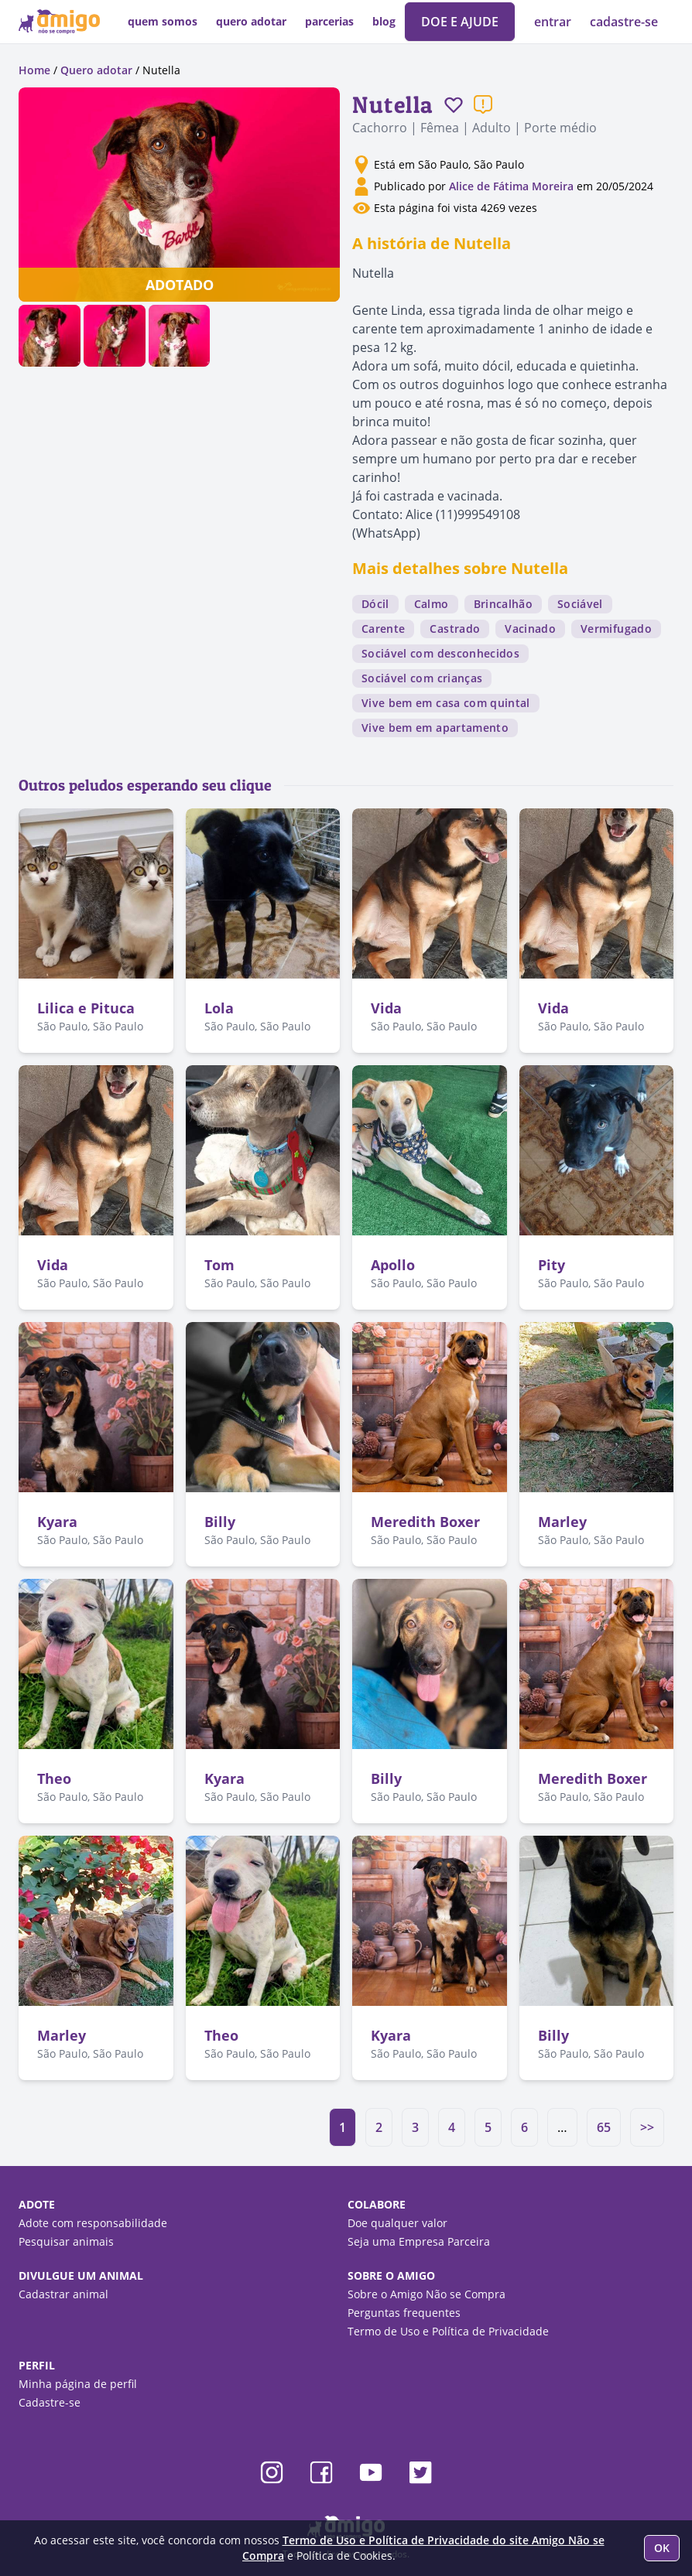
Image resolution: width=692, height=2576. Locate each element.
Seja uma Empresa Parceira (419, 2241)
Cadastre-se (50, 2402)
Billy (219, 1521)
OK (662, 2547)
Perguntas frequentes (404, 2312)
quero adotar (251, 21)
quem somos (162, 21)
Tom (219, 1265)
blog (384, 21)
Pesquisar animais (66, 2241)
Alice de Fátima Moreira (511, 186)
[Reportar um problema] (483, 104)
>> (647, 2127)
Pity (551, 1265)
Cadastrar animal (63, 2294)
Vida (386, 1008)
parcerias (329, 21)
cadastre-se (624, 21)
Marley (562, 1521)
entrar (554, 21)
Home (34, 70)
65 (604, 2127)
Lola (219, 1008)
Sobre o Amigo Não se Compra (426, 2294)
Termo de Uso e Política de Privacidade (448, 2331)
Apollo (393, 1265)
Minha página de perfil (78, 2383)
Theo (54, 1778)
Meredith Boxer (425, 1521)
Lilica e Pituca (86, 1008)
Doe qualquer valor (397, 2223)
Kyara (57, 1521)
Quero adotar (96, 70)
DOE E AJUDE (459, 21)
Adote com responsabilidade (93, 2223)
